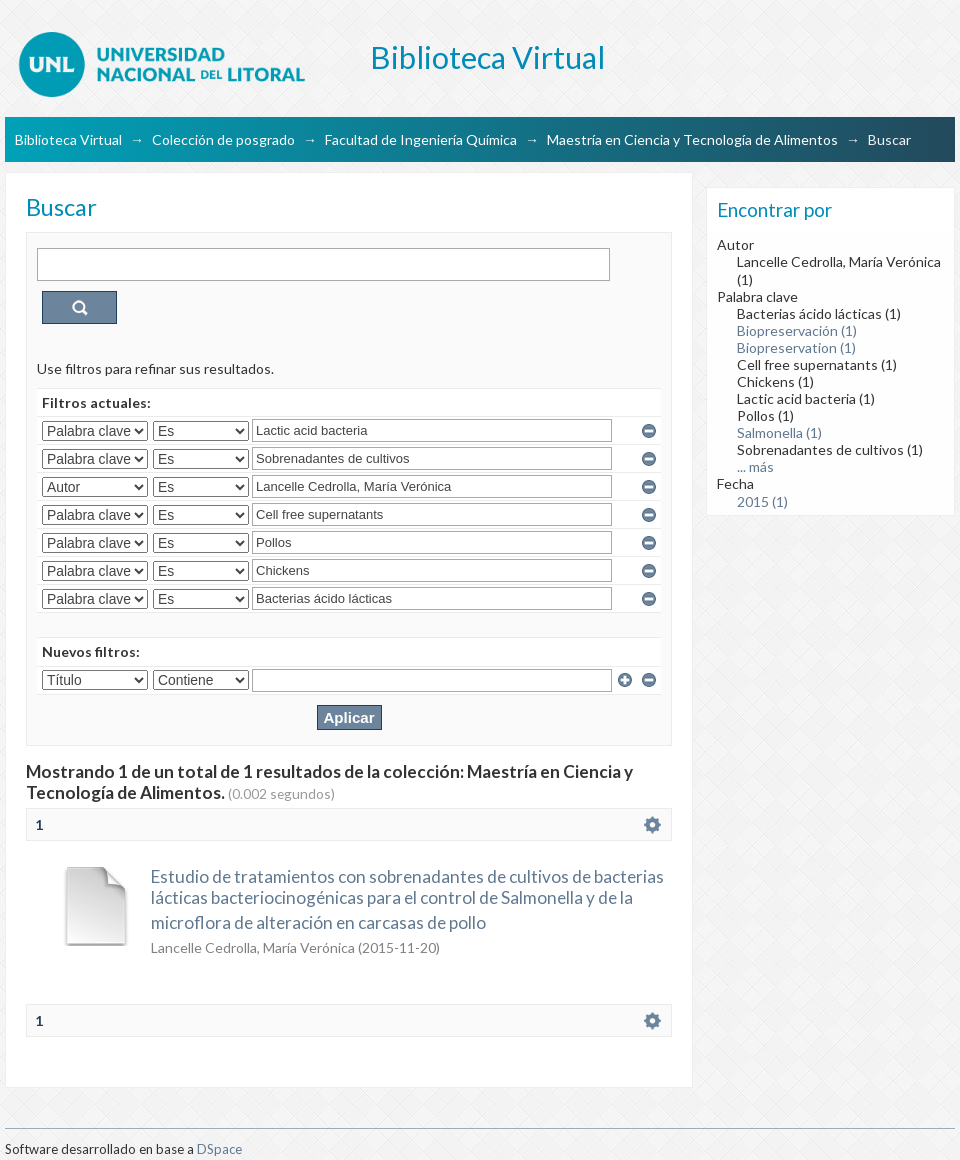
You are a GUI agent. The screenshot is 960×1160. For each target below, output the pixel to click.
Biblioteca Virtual (68, 139)
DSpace (219, 1149)
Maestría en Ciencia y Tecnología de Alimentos (692, 139)
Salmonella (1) (779, 432)
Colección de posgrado (223, 139)
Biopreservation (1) (796, 347)
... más (755, 466)
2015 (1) (762, 501)
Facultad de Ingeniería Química (421, 139)
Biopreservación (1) (797, 330)
